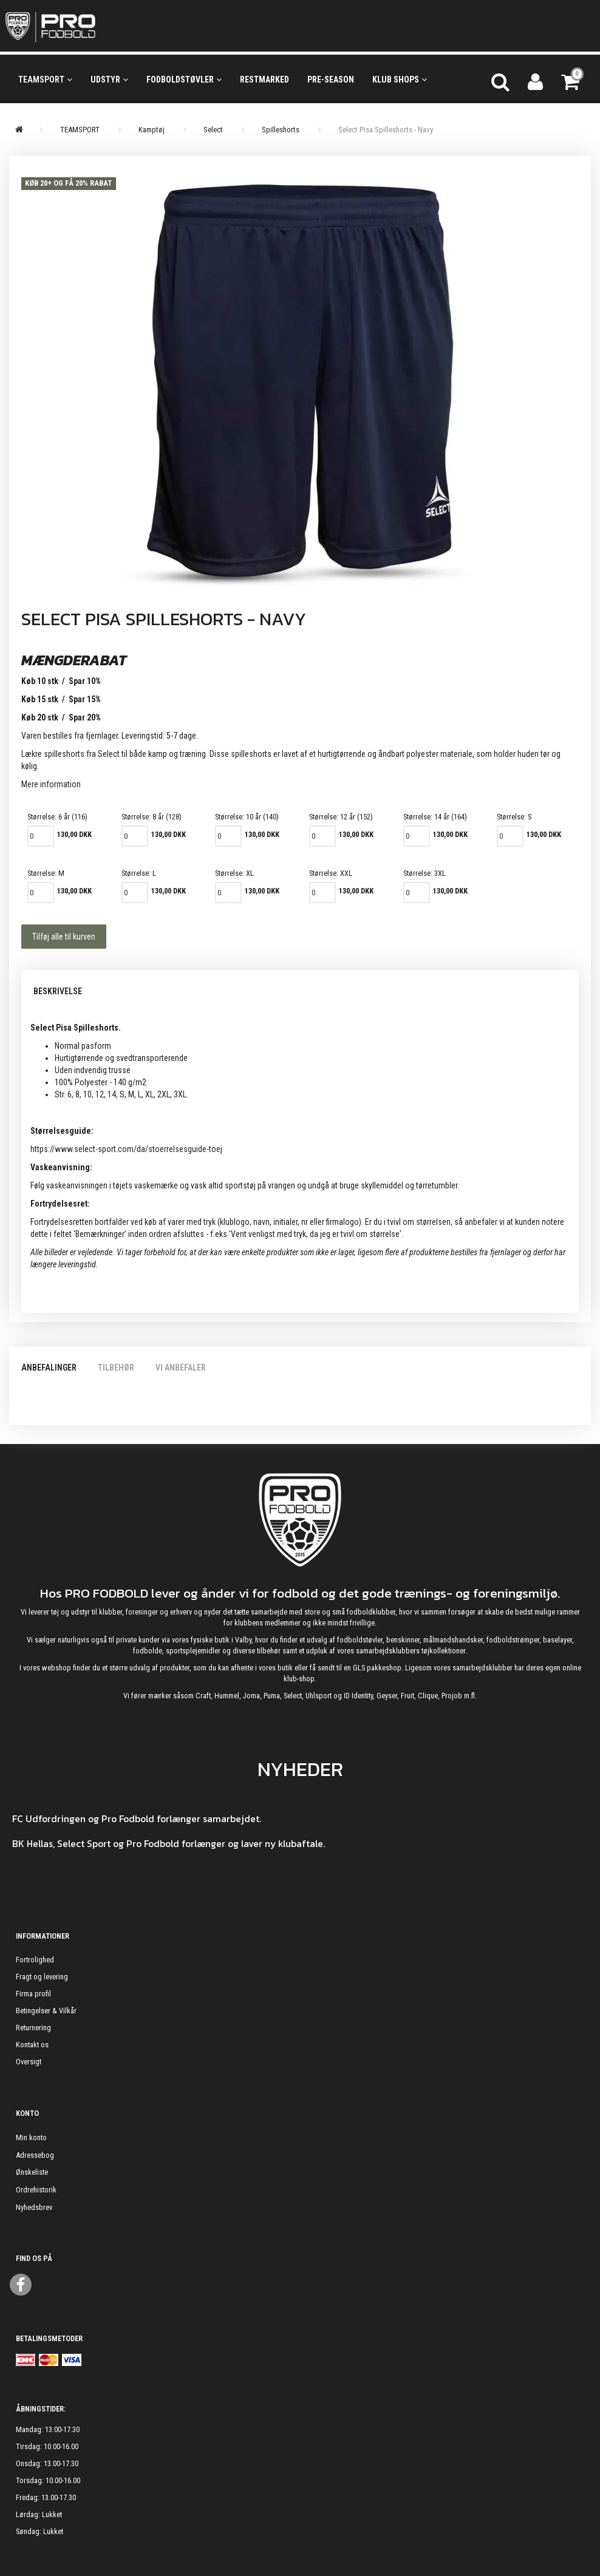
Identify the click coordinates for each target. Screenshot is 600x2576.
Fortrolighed (35, 1959)
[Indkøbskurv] (571, 80)
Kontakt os (32, 2044)
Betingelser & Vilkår (46, 2010)
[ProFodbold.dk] (105, 26)
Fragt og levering (42, 1976)
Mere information (51, 784)
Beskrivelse (57, 991)
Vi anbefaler (180, 1367)
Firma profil (33, 1993)
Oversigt (28, 2061)
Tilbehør (116, 1367)
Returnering (33, 2027)
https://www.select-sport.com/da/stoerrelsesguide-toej (126, 1149)
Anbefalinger (49, 1367)
